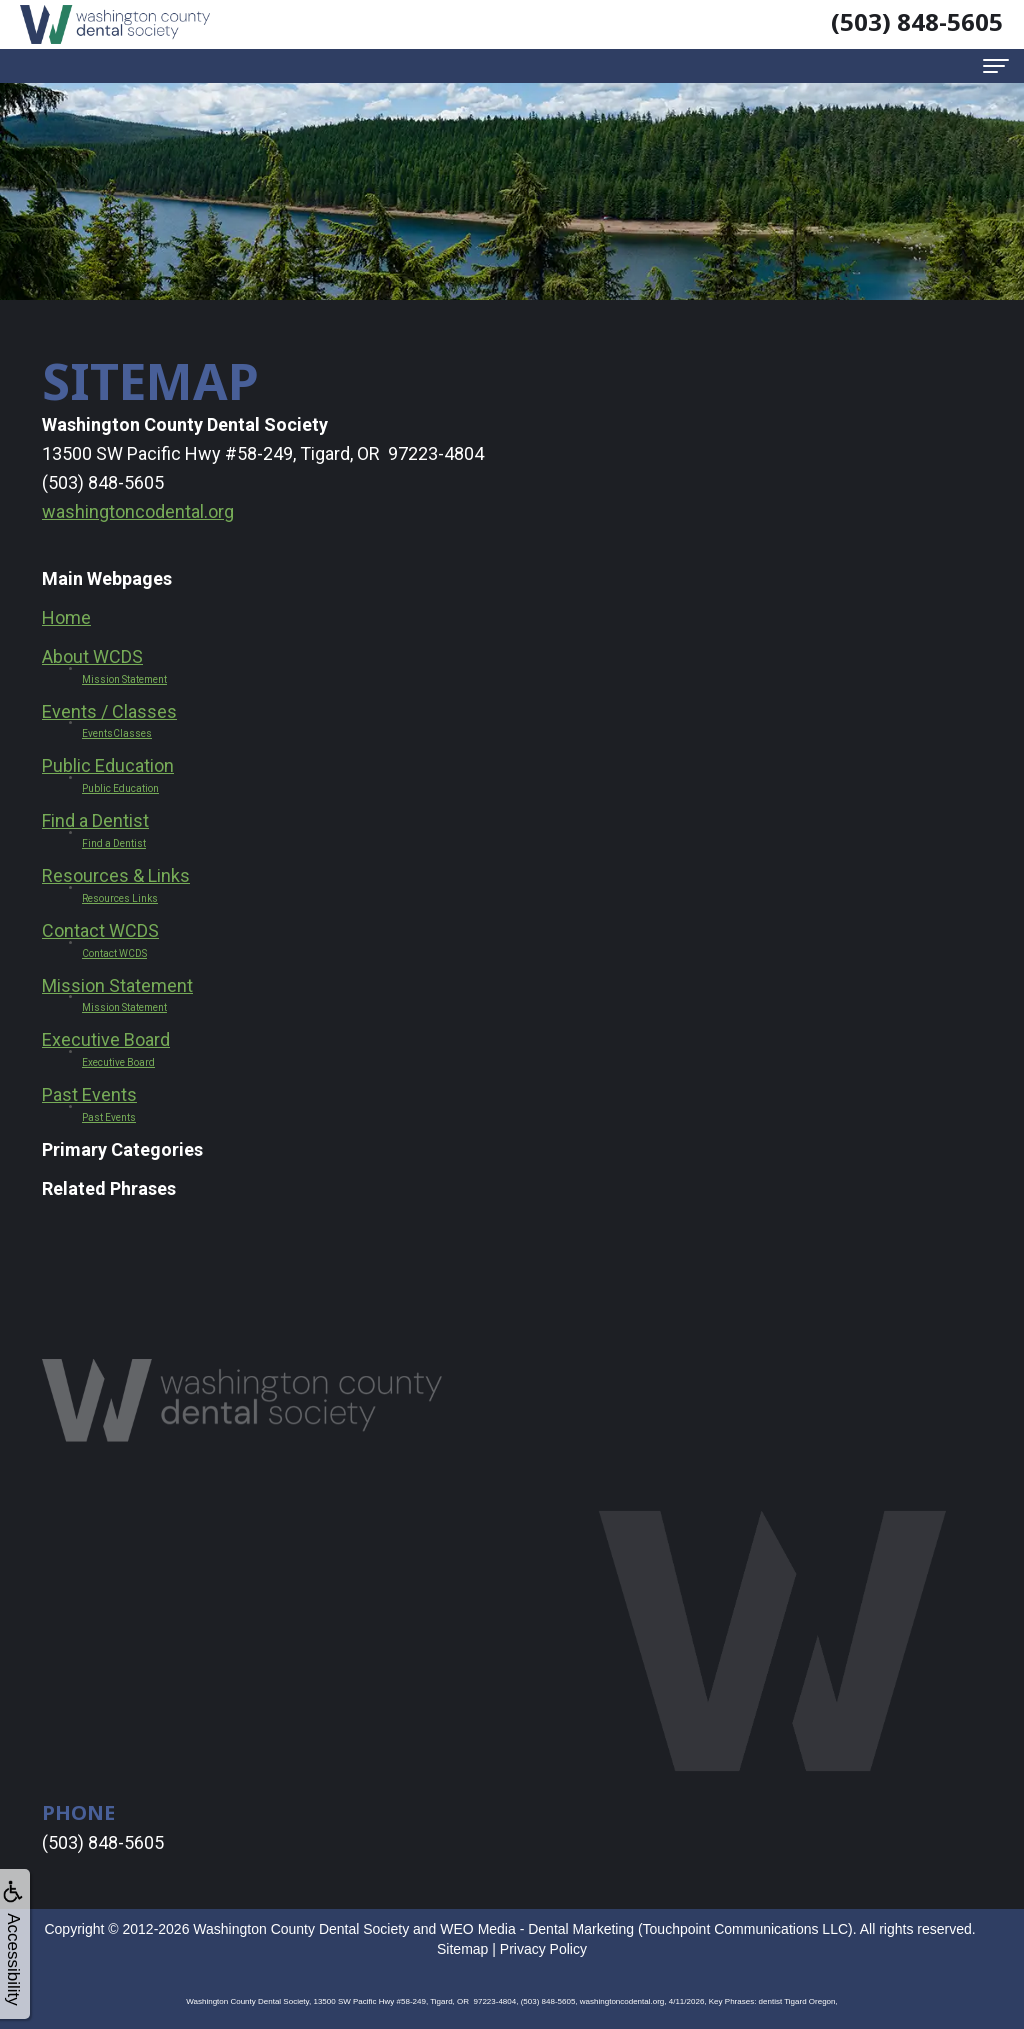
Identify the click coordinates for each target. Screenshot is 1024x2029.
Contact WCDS (100, 930)
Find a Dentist (95, 820)
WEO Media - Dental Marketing (537, 1929)
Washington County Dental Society (301, 1929)
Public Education (108, 765)
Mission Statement (117, 985)
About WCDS (92, 656)
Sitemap (462, 1949)
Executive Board (106, 1039)
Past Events (89, 1094)
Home (66, 617)
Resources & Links (116, 875)
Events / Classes (109, 711)
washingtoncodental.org (138, 511)
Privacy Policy (543, 1949)
